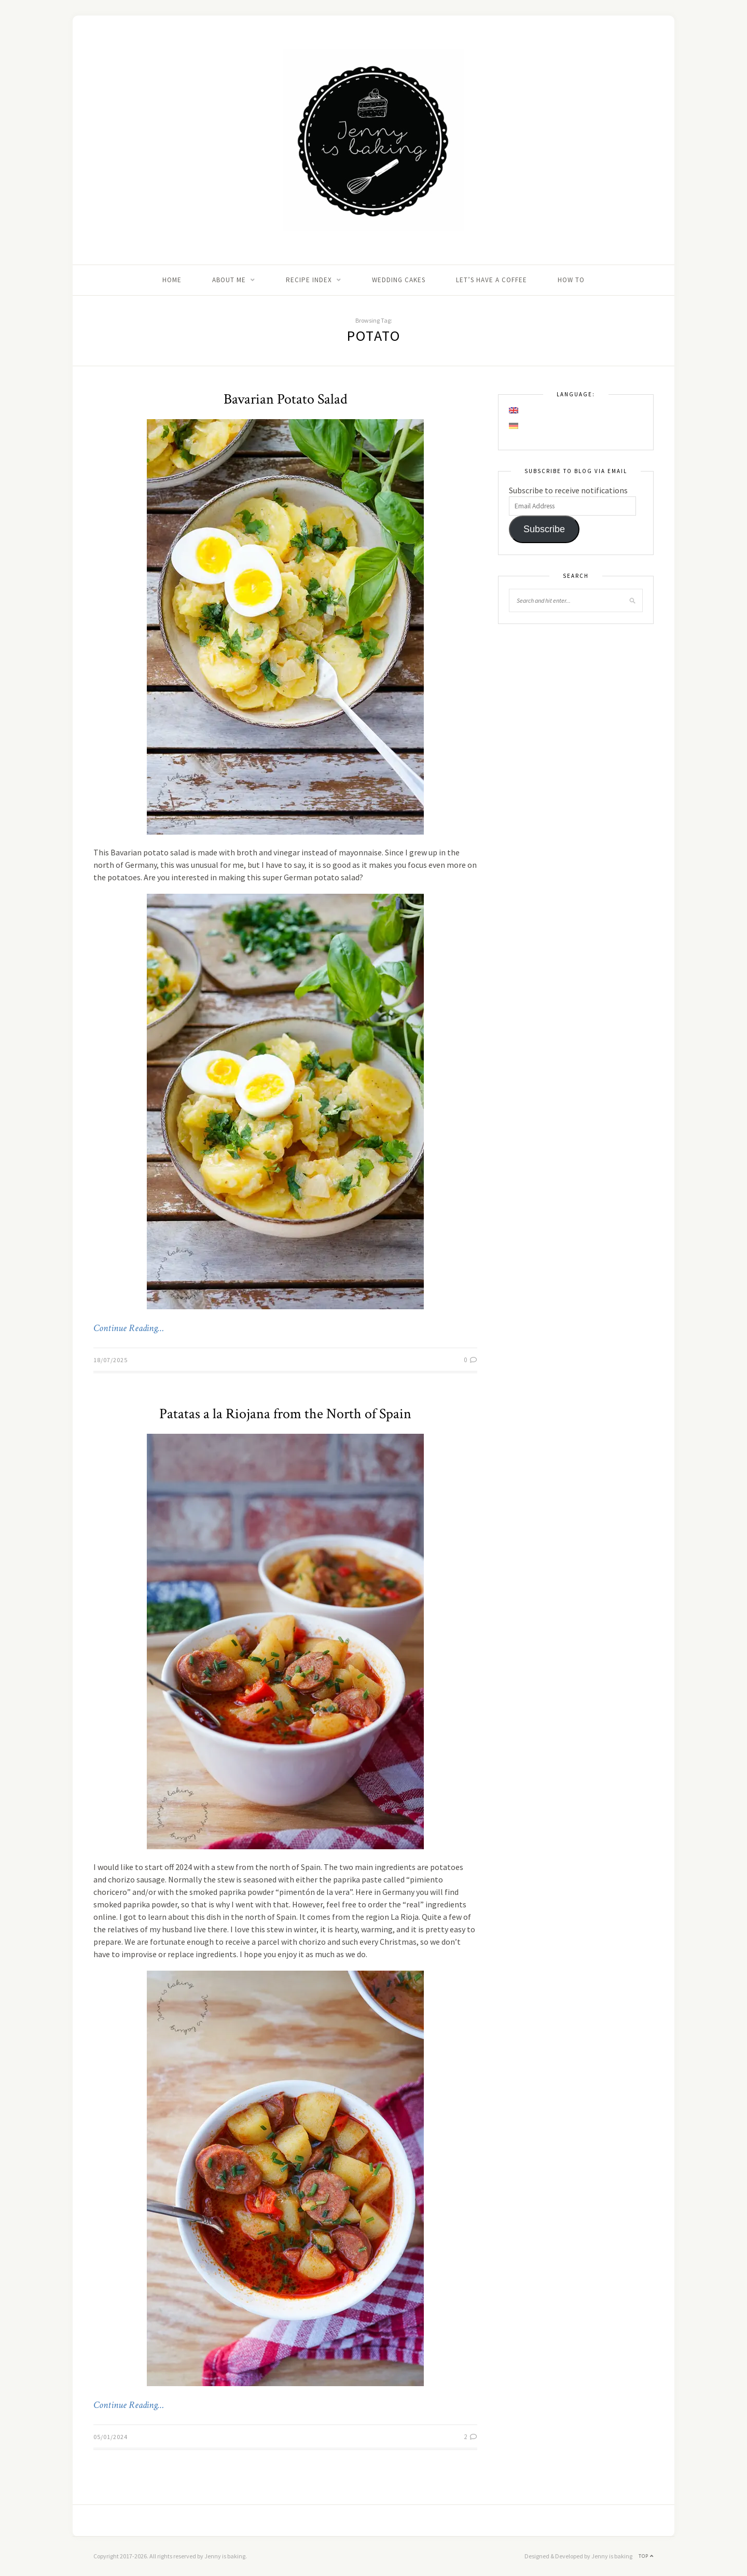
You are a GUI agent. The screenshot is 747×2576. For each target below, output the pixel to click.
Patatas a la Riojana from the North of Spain (285, 1413)
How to (571, 279)
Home (172, 279)
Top (646, 2556)
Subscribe (544, 529)
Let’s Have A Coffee (491, 279)
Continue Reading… (128, 1328)
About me (229, 279)
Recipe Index (309, 279)
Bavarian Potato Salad (286, 399)
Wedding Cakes (398, 279)
